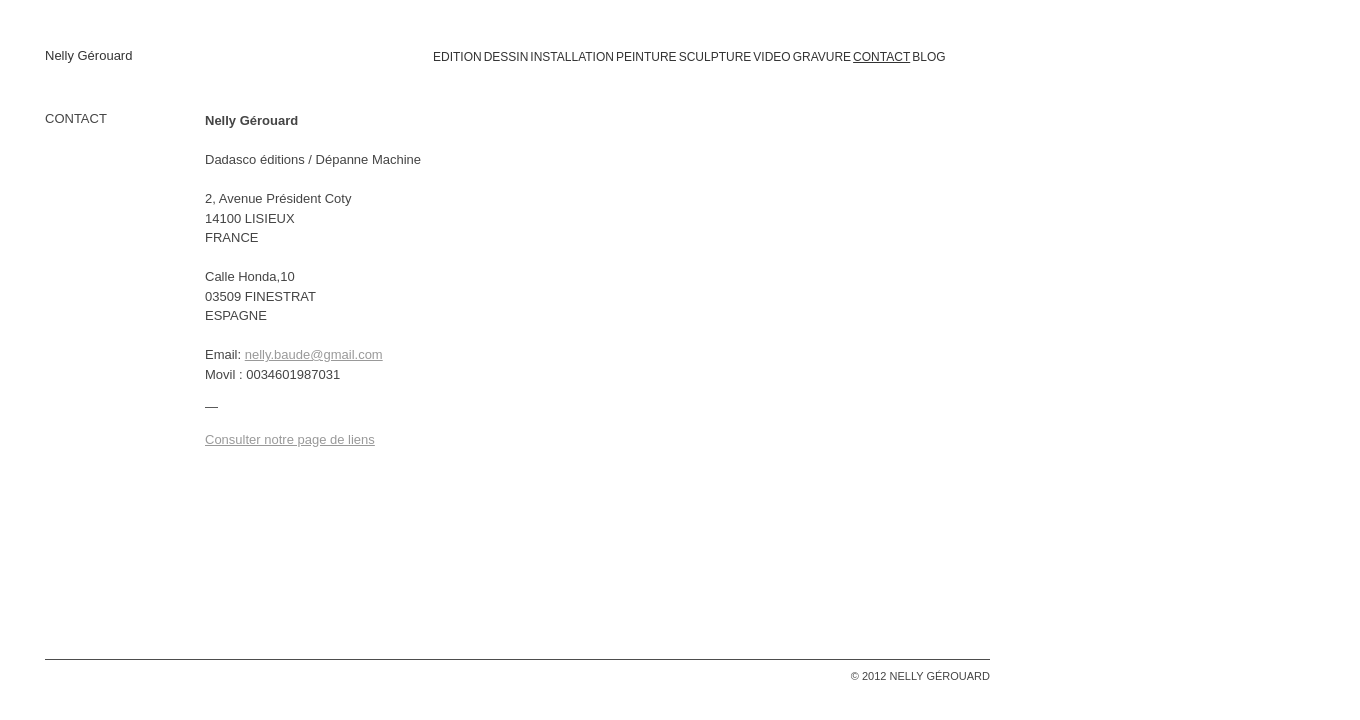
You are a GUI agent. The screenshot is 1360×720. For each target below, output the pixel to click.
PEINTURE (646, 57)
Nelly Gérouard (88, 56)
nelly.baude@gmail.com (314, 354)
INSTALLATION (572, 57)
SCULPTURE (715, 57)
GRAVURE (822, 57)
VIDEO (771, 57)
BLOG (928, 57)
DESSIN (506, 57)
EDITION (457, 57)
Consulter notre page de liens (290, 439)
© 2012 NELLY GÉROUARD (920, 676)
